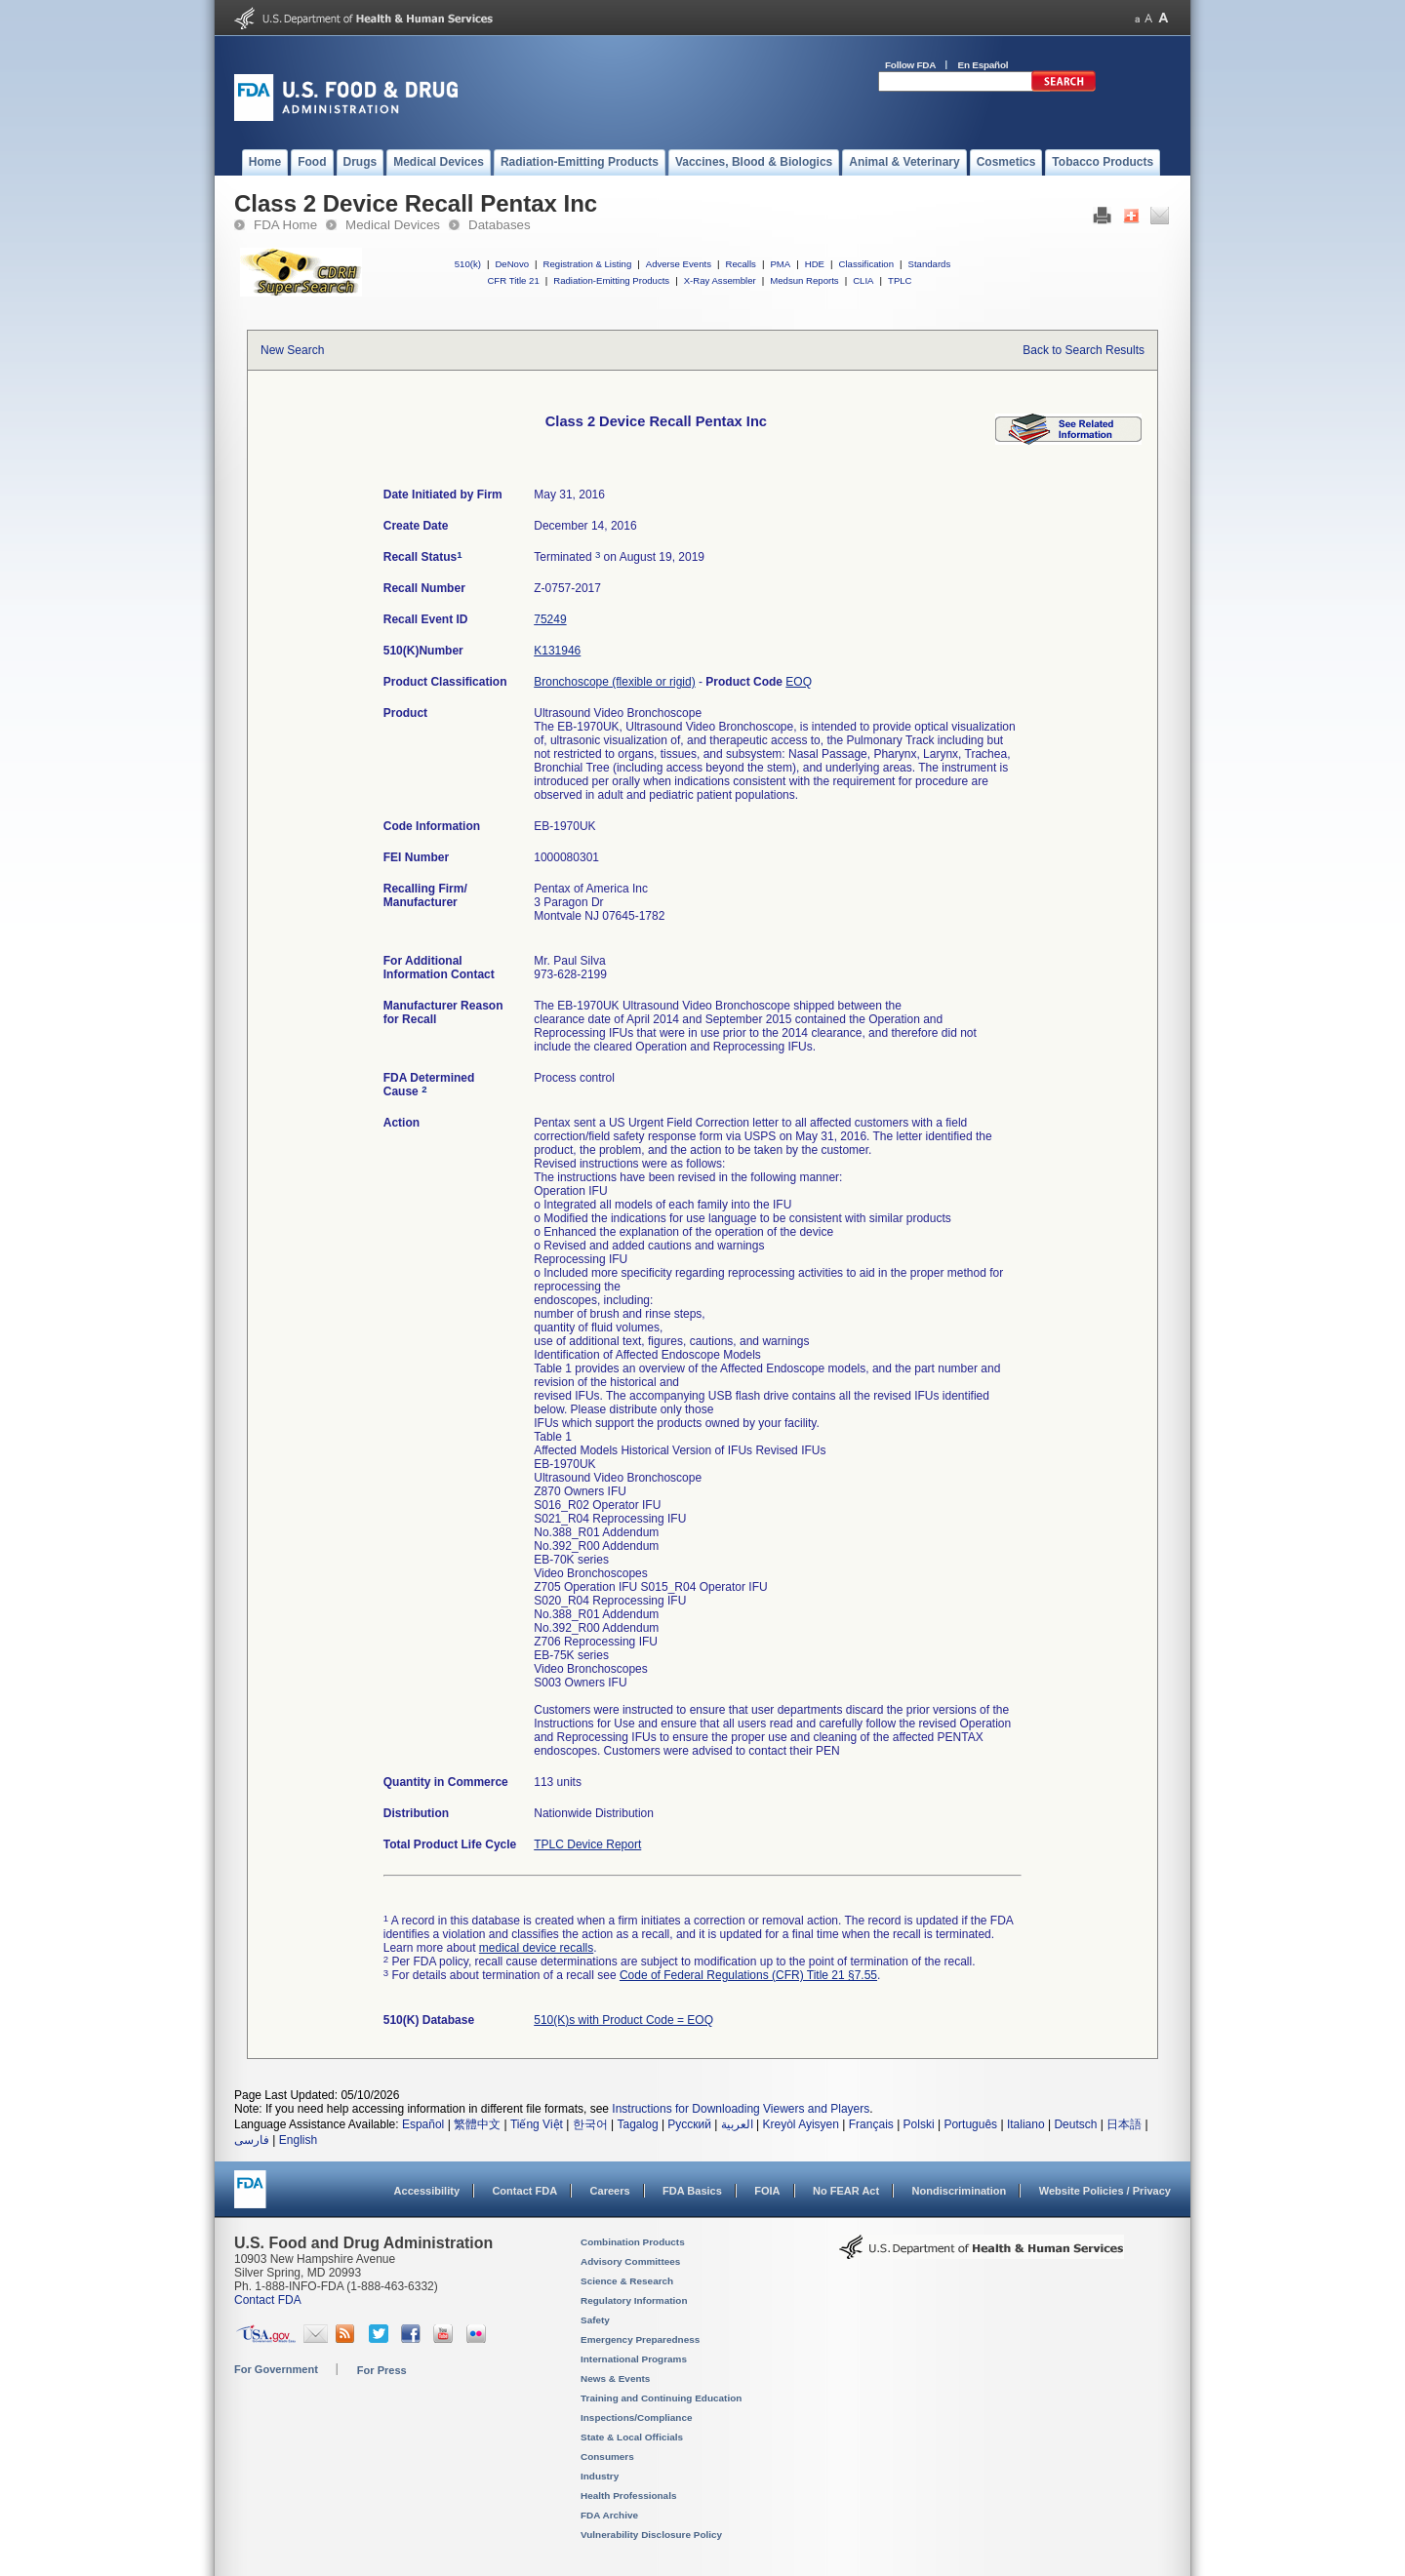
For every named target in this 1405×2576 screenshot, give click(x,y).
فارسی (251, 2140)
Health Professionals (628, 2495)
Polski (919, 2124)
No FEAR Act (846, 2191)
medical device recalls (536, 1948)
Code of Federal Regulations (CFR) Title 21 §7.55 (748, 1975)
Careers (610, 2191)
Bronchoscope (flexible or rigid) (614, 682)
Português (970, 2124)
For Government (276, 2369)
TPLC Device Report (587, 1844)
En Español (983, 64)
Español (423, 2124)
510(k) (468, 263)
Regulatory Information (634, 2300)
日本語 (1124, 2124)
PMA (780, 263)
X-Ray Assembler (720, 280)
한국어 (590, 2124)
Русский (689, 2124)
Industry (600, 2476)
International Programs (634, 2359)
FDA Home (285, 225)
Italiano (1026, 2124)
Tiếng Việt (536, 2124)
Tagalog (638, 2124)
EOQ (798, 682)
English (298, 2140)
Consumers (607, 2456)
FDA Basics (692, 2191)
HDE (814, 263)
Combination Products (633, 2242)
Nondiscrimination (959, 2191)
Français (871, 2124)
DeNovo (512, 263)
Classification (866, 263)
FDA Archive (609, 2515)
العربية (737, 2124)
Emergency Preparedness (640, 2339)
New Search (292, 350)
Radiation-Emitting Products (611, 280)
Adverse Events (678, 263)
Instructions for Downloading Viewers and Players (740, 2109)
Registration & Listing (587, 263)
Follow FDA (910, 64)
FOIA (767, 2191)
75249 (550, 619)
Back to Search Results (1083, 350)
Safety (595, 2320)
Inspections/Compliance (637, 2417)
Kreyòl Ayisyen (800, 2124)
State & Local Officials (632, 2437)
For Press (382, 2370)
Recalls (740, 263)
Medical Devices (392, 225)
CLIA (863, 280)
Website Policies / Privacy (1105, 2191)
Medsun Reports (804, 280)
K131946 (557, 650)
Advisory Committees (630, 2261)
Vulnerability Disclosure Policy (651, 2534)
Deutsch (1075, 2124)
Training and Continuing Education (661, 2398)
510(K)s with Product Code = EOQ (623, 2020)
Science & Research (627, 2281)
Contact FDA (524, 2191)
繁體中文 (477, 2124)
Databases (499, 225)
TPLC (900, 280)
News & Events (615, 2378)
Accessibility (427, 2191)
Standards (929, 263)
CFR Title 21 (513, 280)
